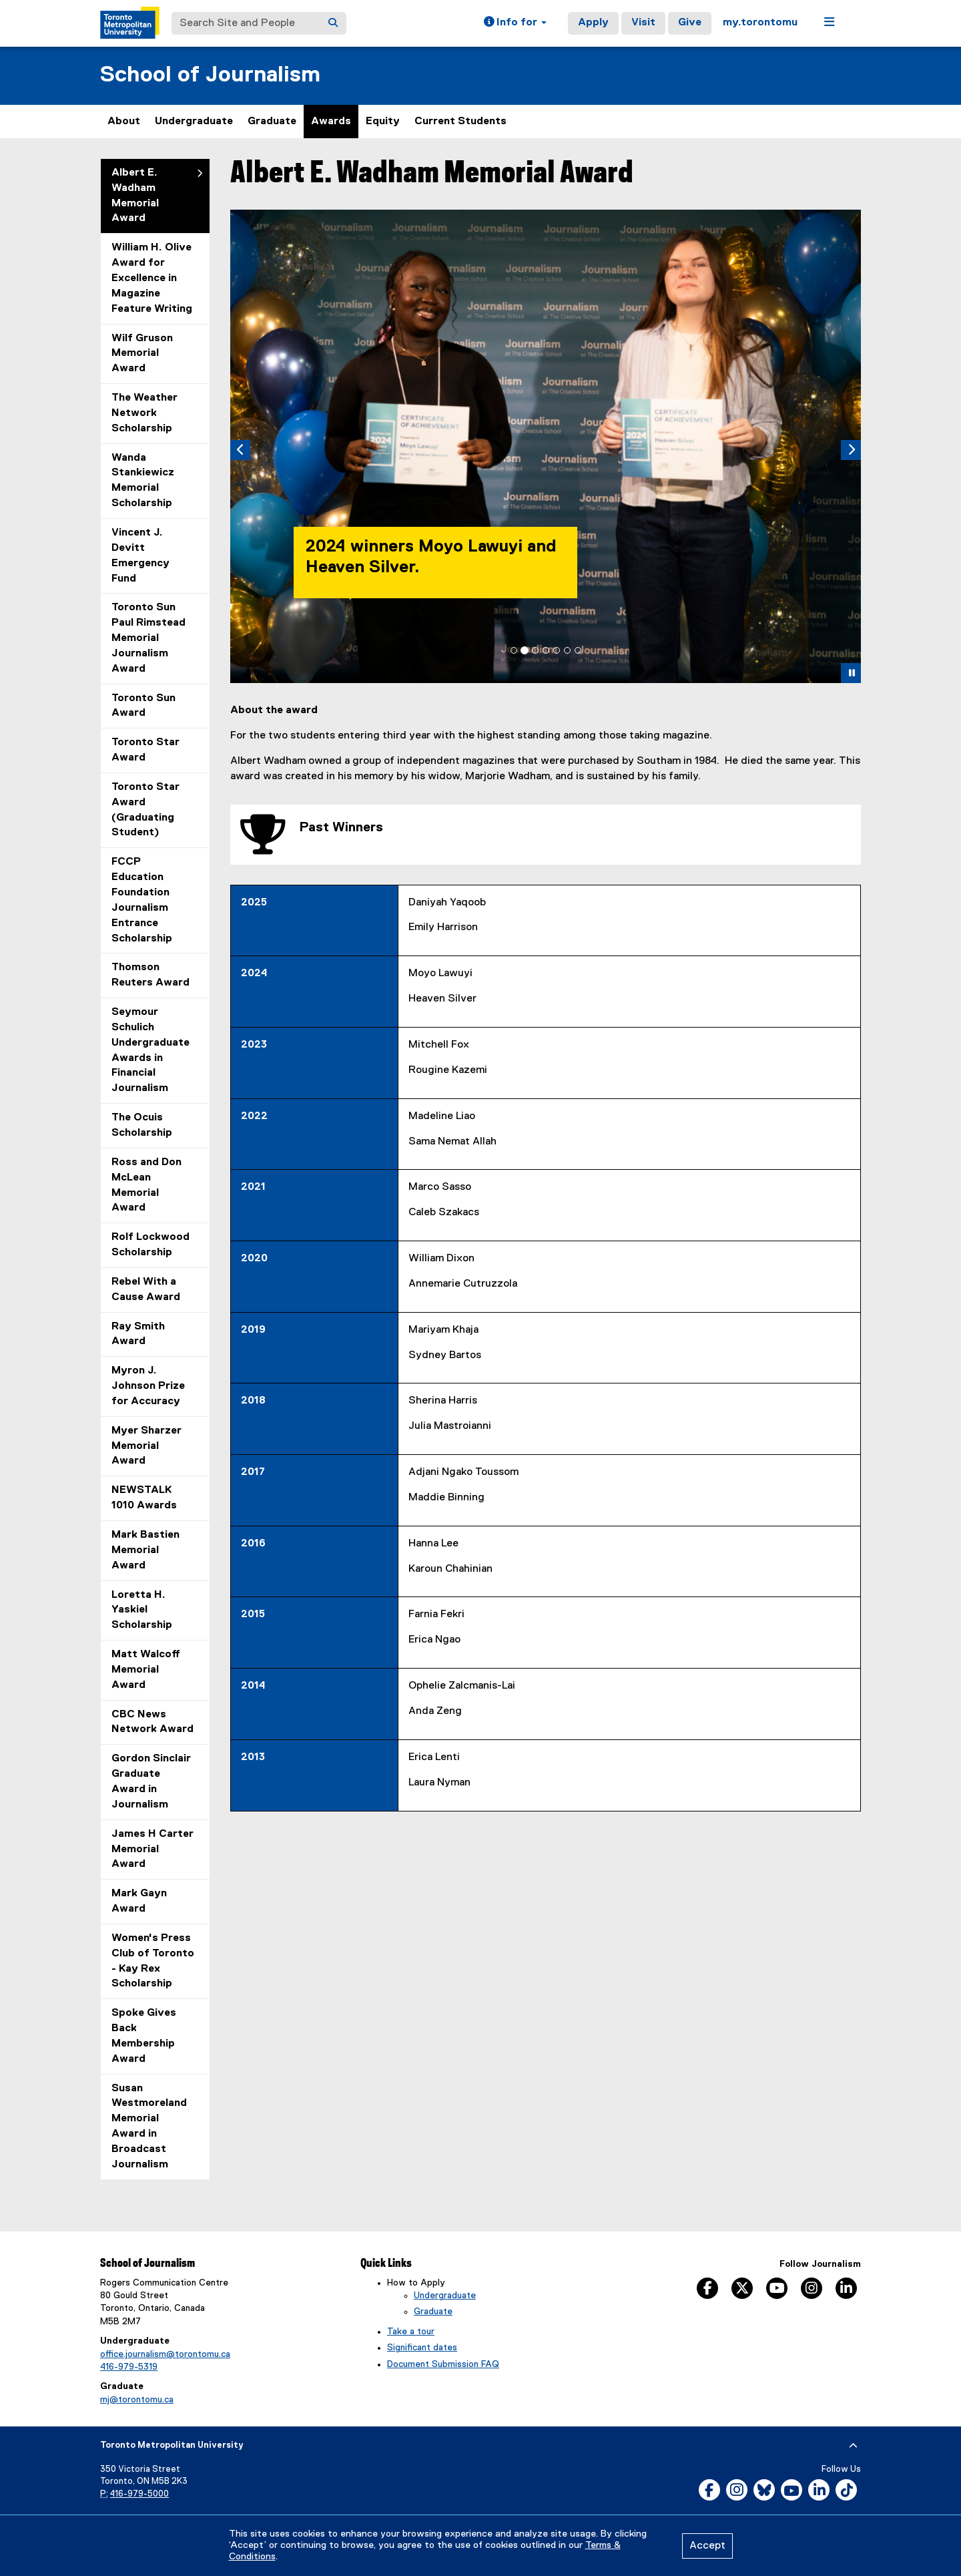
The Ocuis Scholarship (141, 1125)
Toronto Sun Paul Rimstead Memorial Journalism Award (148, 638)
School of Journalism (210, 75)
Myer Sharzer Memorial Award (146, 1446)
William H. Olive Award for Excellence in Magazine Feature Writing (151, 278)
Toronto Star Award (145, 750)
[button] (515, 23)
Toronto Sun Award (143, 706)
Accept (707, 2546)
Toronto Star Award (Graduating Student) (145, 810)
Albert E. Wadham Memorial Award (135, 196)
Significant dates (422, 2347)
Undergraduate (194, 121)
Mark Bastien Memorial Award (145, 1550)
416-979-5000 (139, 2494)
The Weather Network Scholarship (144, 413)
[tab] (514, 650)
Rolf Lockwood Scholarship (150, 1245)
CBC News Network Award (152, 1722)
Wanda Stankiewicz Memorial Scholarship (142, 481)
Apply (593, 22)
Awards (331, 121)
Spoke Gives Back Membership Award (143, 2036)
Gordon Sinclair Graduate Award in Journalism (151, 1781)
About (123, 121)
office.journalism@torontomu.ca (165, 2354)
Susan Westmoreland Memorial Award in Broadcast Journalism (149, 2126)
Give (689, 22)
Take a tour (410, 2331)
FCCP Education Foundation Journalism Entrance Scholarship (141, 900)
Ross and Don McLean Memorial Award (146, 1185)
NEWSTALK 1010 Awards (144, 1498)
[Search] (333, 23)
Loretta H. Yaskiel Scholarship (141, 1610)
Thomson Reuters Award (150, 975)
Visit (643, 22)
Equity (383, 121)
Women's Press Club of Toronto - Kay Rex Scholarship (152, 1961)
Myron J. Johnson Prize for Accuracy (148, 1386)
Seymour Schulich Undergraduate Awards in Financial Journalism (150, 1050)
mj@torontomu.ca (137, 2399)
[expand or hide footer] (853, 2446)
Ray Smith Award (138, 1334)
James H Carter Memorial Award (152, 1849)
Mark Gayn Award (139, 1901)
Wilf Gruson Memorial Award (142, 354)
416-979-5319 (128, 2367)
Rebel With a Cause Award (145, 1290)
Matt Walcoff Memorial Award (145, 1670)
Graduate (272, 121)
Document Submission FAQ (443, 2364)
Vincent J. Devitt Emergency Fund (140, 555)
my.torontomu (760, 22)
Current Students (460, 121)
